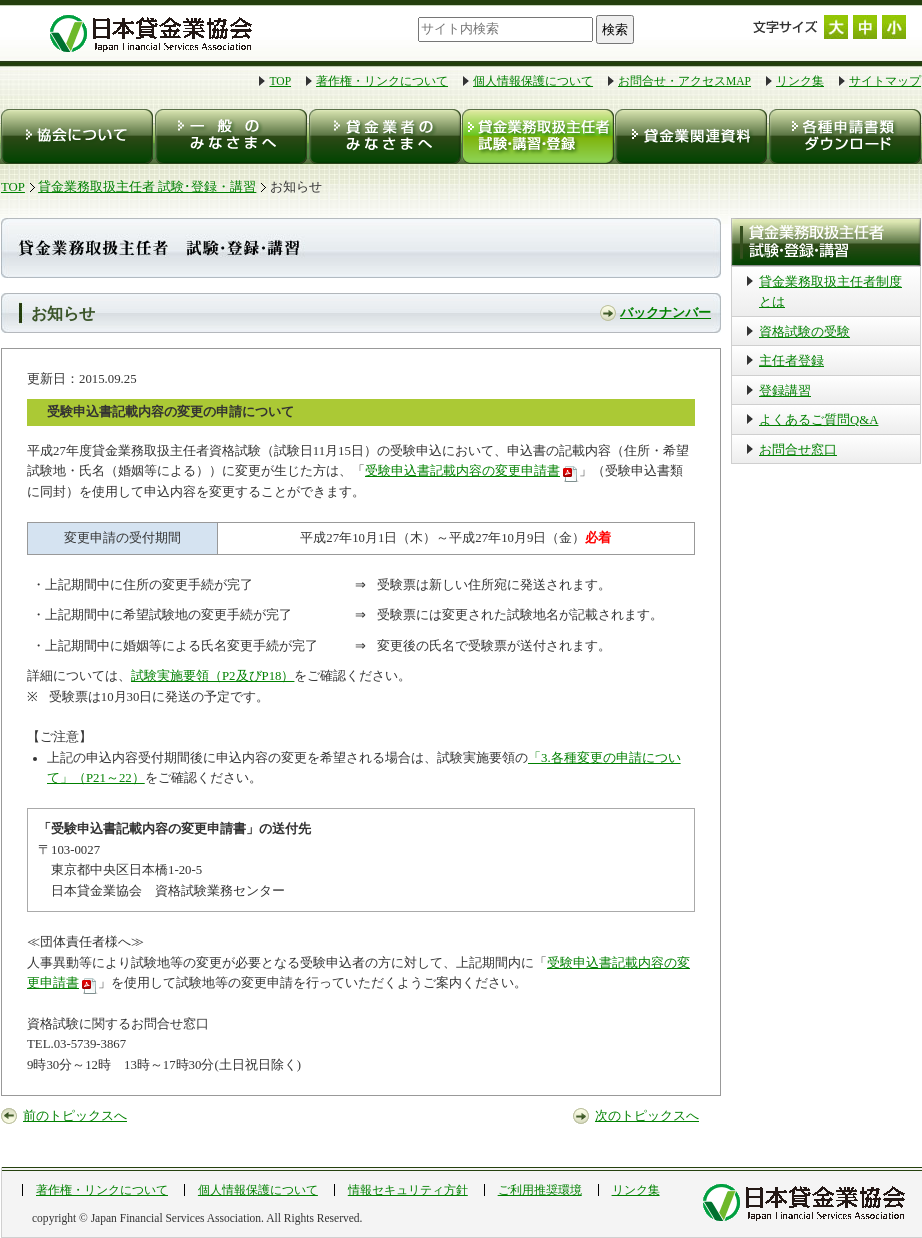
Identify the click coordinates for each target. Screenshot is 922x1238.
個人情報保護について (533, 81)
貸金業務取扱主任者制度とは (830, 292)
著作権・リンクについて (382, 81)
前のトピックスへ (75, 1116)
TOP (280, 81)
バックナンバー (665, 313)
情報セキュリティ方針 (408, 1190)
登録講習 (785, 391)
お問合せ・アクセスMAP (684, 81)
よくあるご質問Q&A (818, 420)
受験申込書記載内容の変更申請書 (462, 471)
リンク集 (800, 81)
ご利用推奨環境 (540, 1190)
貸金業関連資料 (689, 136)
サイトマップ (885, 81)
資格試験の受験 (804, 332)
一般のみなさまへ (230, 136)
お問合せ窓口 (798, 450)
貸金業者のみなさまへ (383, 136)
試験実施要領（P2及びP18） (212, 676)
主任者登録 (791, 361)
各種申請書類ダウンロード (843, 136)
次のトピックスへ (647, 1116)
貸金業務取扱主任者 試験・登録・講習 (536, 136)
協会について (77, 136)
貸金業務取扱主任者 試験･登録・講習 (147, 187)
